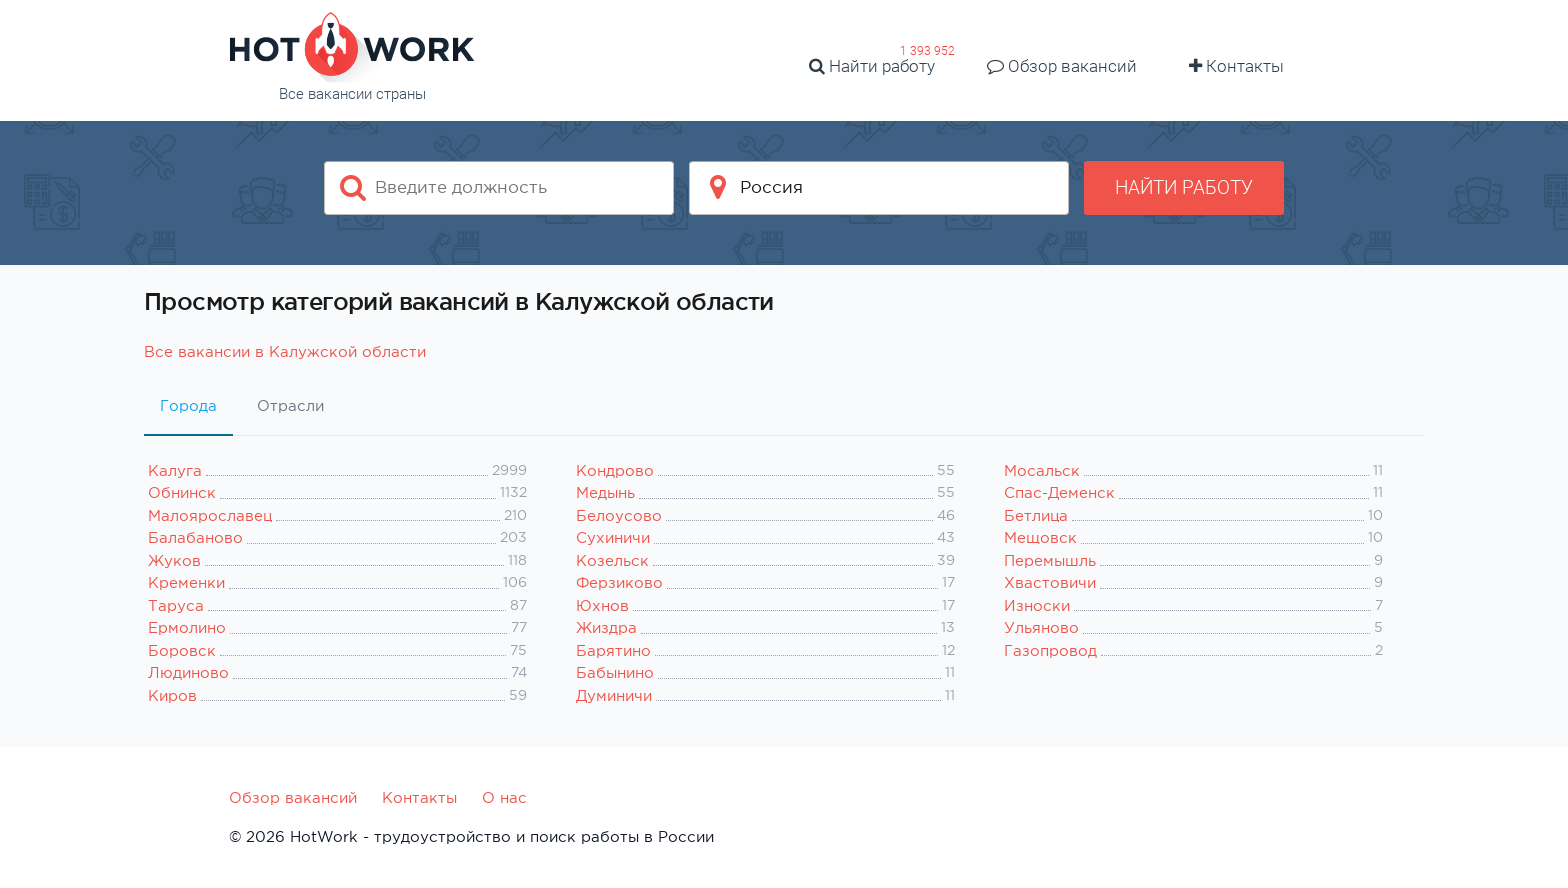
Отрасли (290, 405)
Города (188, 405)
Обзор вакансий (1062, 66)
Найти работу (872, 66)
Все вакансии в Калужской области (285, 351)
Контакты (1236, 66)
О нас (504, 797)
